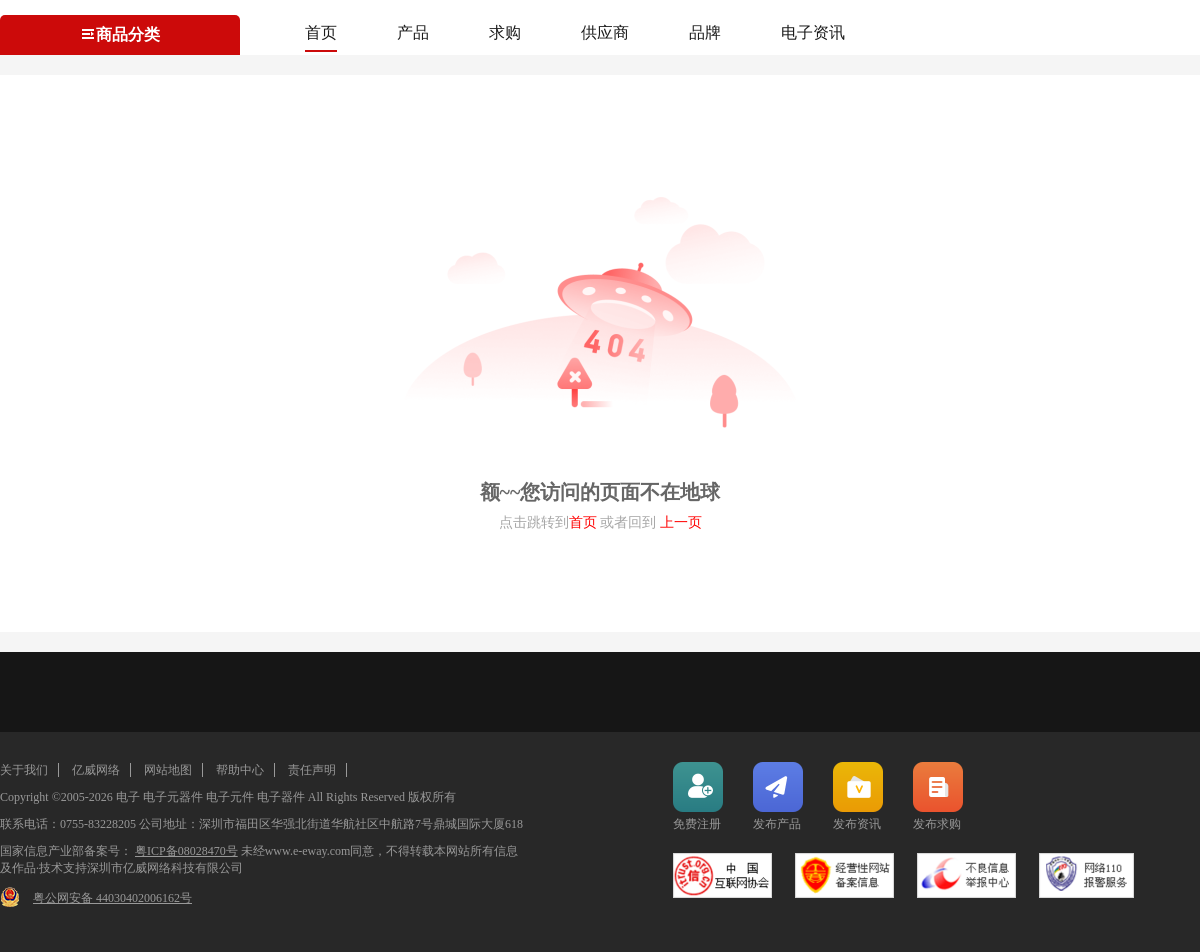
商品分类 (120, 34)
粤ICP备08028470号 (186, 851)
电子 (128, 797)
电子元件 (230, 797)
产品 (413, 32)
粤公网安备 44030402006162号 (112, 898)
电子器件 (281, 797)
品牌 (705, 32)
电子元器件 (173, 797)
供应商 (605, 32)
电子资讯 (813, 32)
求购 (505, 32)
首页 (321, 32)
